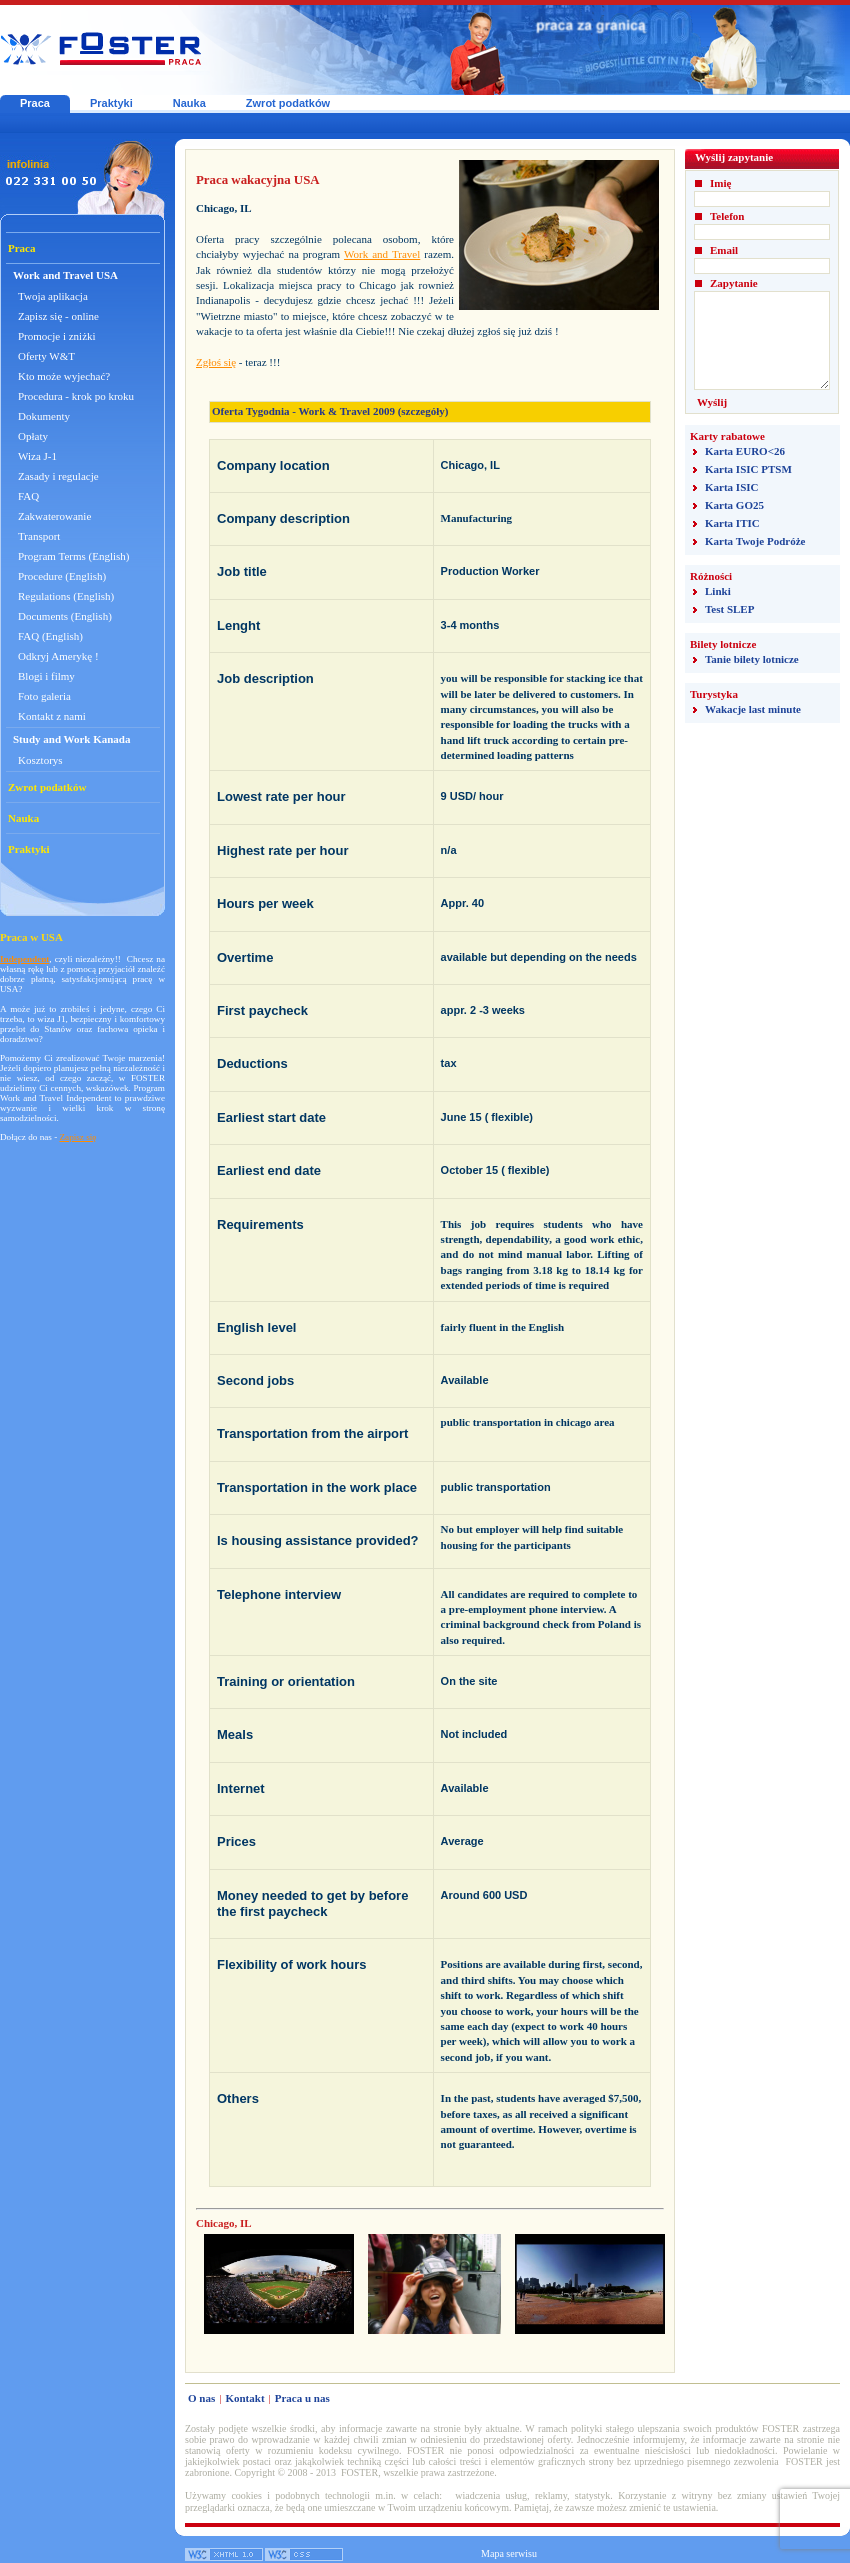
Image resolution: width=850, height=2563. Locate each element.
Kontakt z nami (52, 716)
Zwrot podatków (288, 103)
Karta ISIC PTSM (748, 469)
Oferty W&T (46, 356)
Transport (39, 536)
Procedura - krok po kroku (76, 396)
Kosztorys (40, 760)
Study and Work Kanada (72, 739)
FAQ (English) (50, 636)
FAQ (28, 496)
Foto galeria (44, 696)
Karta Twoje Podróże (755, 541)
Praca (35, 103)
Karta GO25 (734, 505)
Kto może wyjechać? (64, 376)
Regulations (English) (66, 596)
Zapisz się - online (58, 316)
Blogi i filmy (46, 676)
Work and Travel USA (65, 275)
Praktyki (111, 103)
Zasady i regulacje (58, 476)
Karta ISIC (731, 487)
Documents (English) (65, 616)
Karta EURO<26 (745, 451)
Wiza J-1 (37, 456)
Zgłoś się (216, 362)
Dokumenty (44, 416)
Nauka (189, 103)
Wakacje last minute (753, 709)
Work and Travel (382, 254)
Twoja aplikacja (53, 296)
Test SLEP (729, 609)
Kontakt (244, 2398)
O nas (201, 2398)
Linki (718, 591)
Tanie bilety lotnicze (752, 659)
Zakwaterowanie (54, 516)
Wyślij (712, 402)
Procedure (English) (62, 576)
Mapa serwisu (509, 2553)
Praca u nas (302, 2398)
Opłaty (33, 436)
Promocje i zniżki (57, 336)
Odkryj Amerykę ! (58, 656)
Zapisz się (78, 1137)
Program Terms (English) (73, 556)
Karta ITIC (732, 523)
